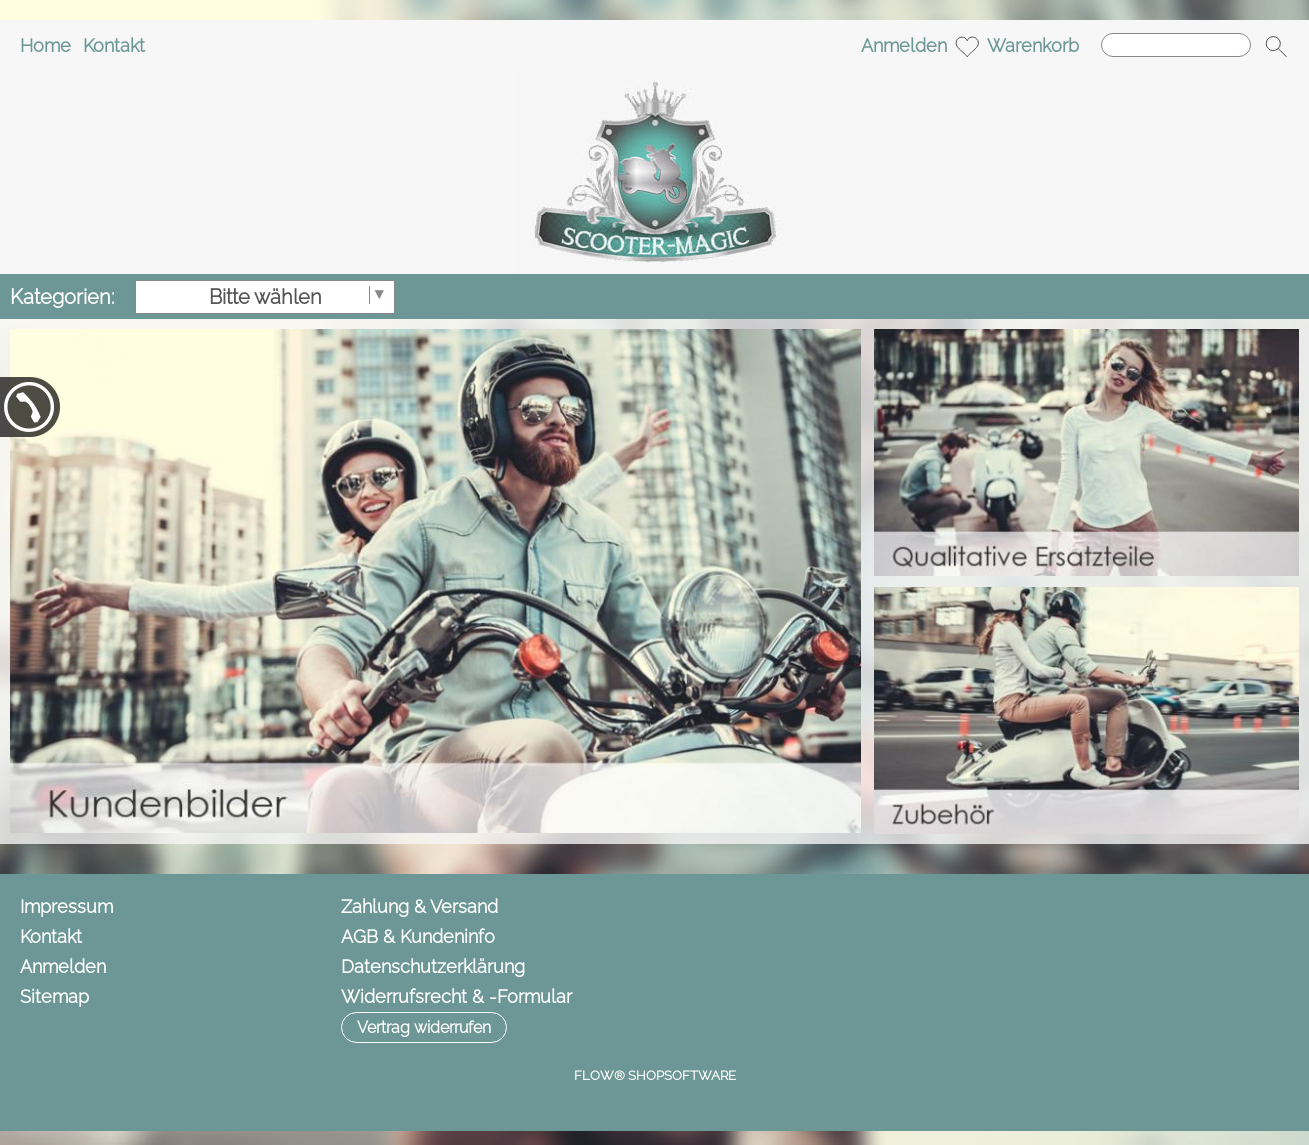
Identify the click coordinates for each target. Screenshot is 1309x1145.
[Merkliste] (967, 46)
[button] (1276, 46)
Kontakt (114, 45)
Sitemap (54, 996)
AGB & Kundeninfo (418, 936)
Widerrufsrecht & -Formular (456, 996)
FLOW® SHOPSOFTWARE (655, 1075)
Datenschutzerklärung (433, 966)
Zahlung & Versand (419, 906)
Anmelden (904, 45)
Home (45, 45)
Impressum (66, 906)
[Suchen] (1176, 45)
